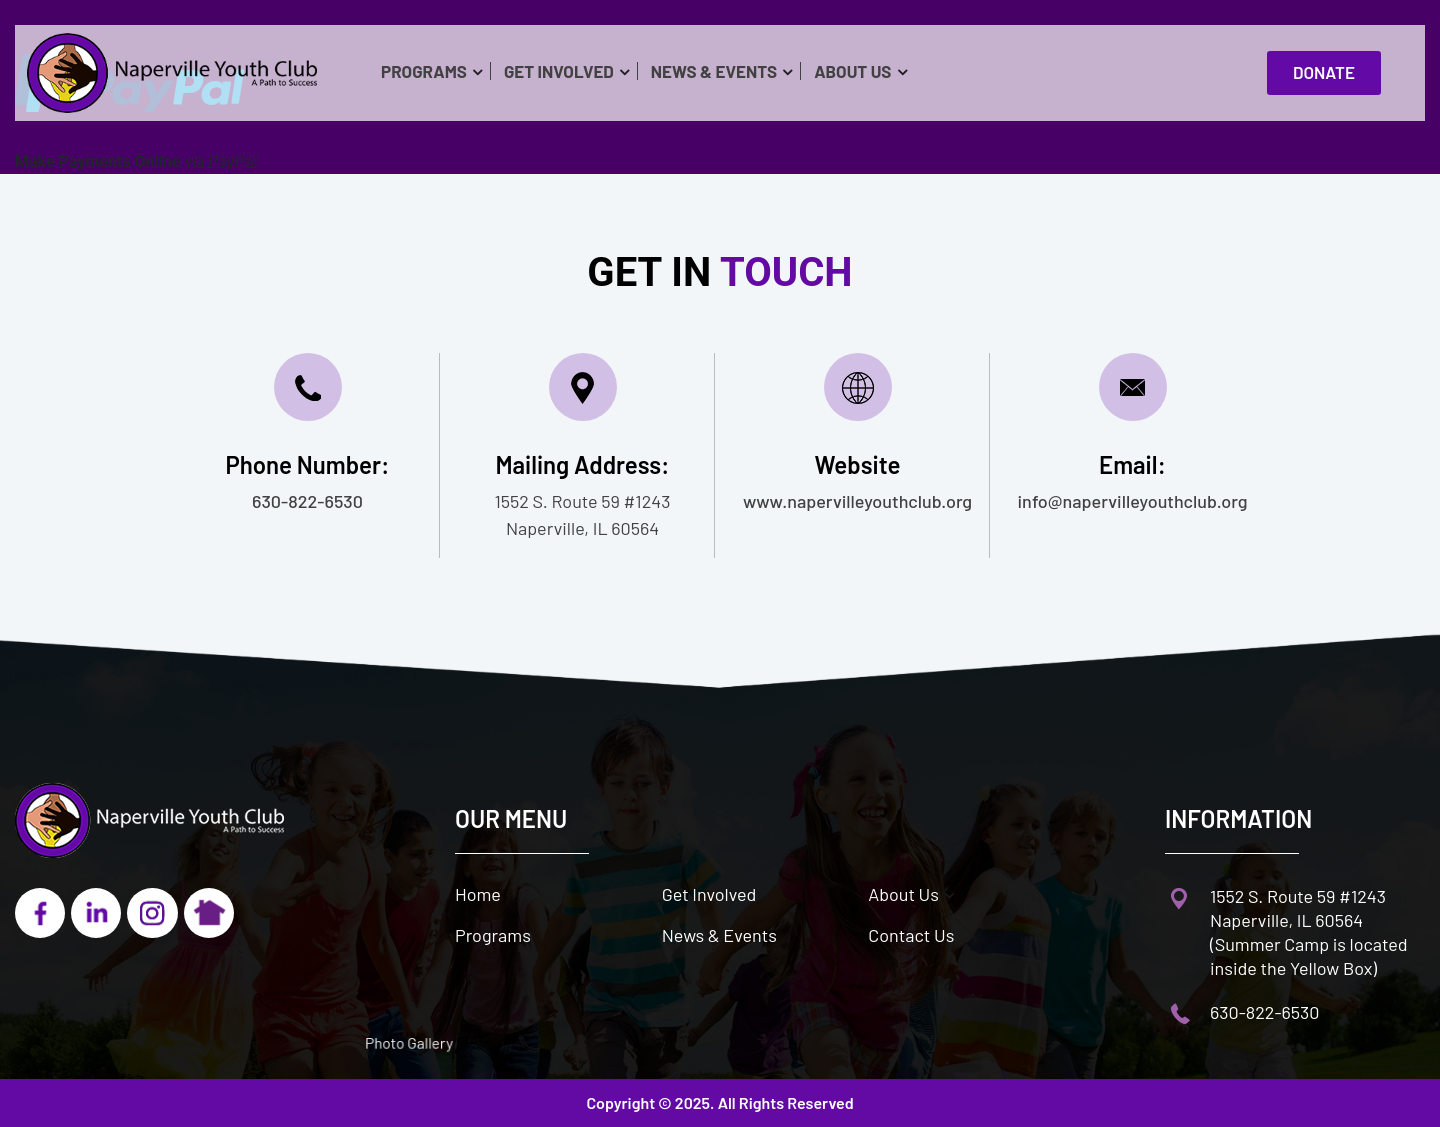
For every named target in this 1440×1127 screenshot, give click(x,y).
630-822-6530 (307, 501)
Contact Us (911, 935)
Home (478, 894)
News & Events (714, 71)
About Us (852, 71)
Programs (424, 71)
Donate (1330, 73)
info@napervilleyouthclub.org (1133, 501)
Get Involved (559, 71)
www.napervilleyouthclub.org (857, 501)
